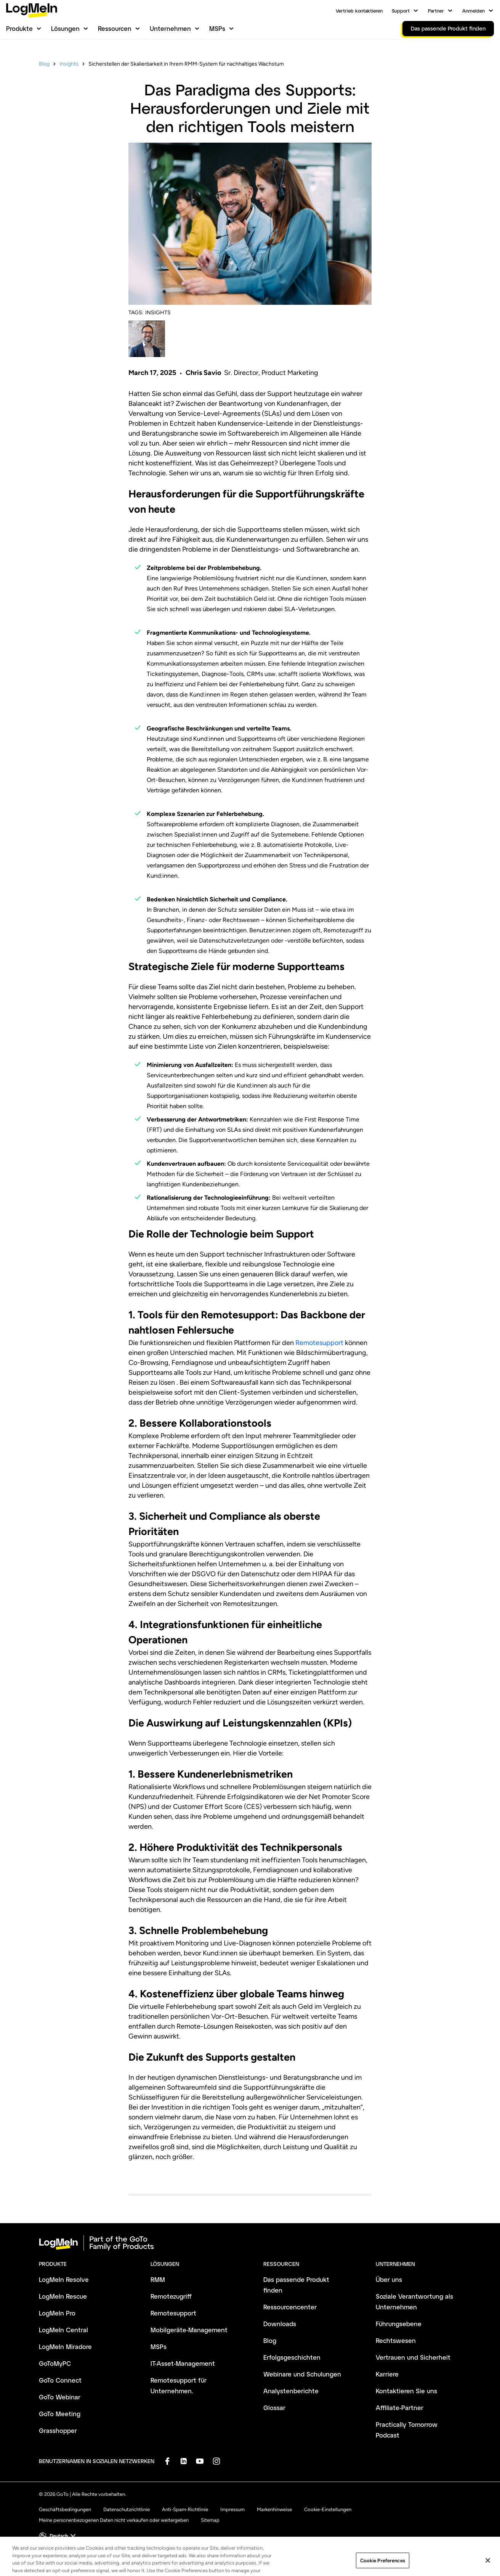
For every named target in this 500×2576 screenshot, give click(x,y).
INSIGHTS (158, 312)
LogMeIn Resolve (64, 2279)
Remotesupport (319, 1343)
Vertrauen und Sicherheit (413, 2357)
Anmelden (473, 10)
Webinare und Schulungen (302, 2374)
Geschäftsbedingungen (65, 2509)
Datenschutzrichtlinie (126, 2509)
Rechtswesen (396, 2340)
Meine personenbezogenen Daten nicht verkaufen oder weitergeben (114, 2520)
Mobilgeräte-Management (189, 2329)
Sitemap (210, 2520)
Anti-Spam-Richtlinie (185, 2509)
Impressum (232, 2509)
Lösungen (65, 28)
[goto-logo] (250, 2243)
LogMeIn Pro (57, 2313)
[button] (58, 2536)
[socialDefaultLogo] (167, 2461)
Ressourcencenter (290, 2307)
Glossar (274, 2407)
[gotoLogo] (31, 10)
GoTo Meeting (59, 2413)
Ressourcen (114, 28)
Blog (44, 64)
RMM (158, 2279)
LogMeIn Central (63, 2329)
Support (401, 10)
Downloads (279, 2323)
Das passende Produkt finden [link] (448, 28)
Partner (436, 10)
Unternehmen (170, 28)
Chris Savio (203, 372)
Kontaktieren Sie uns (406, 2390)
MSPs (217, 28)
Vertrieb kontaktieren (359, 10)
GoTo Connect (60, 2380)
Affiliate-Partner (399, 2407)
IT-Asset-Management (183, 2363)
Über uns (389, 2279)
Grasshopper (58, 2430)
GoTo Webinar (59, 2397)
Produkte (19, 28)
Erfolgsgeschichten (292, 2357)
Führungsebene (398, 2323)
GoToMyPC (55, 2363)
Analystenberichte (291, 2390)
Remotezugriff (171, 2296)
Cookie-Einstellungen (327, 2509)
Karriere (387, 2374)
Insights (69, 64)
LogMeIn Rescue (63, 2296)
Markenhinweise (274, 2509)
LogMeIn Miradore (65, 2346)
